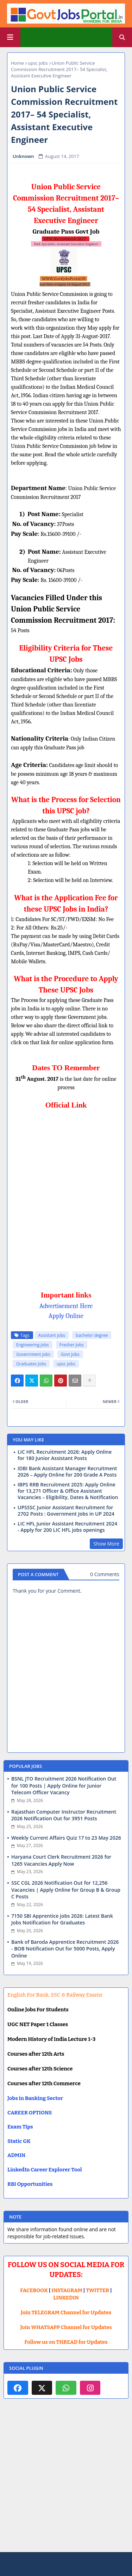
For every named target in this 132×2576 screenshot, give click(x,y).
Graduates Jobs (31, 1364)
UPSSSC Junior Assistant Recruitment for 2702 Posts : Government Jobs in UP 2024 (66, 1510)
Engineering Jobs (32, 1345)
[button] (122, 37)
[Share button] (89, 1381)
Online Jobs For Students (38, 2009)
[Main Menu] (10, 37)
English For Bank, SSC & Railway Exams (54, 1995)
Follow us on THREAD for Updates (65, 2342)
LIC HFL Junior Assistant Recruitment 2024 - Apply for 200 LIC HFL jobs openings (67, 1527)
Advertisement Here (66, 1306)
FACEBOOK (34, 2290)
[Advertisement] (66, 2481)
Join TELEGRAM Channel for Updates (66, 2312)
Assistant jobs (51, 1335)
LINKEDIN (66, 2298)
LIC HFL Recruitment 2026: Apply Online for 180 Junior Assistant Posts (65, 1455)
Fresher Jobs (71, 1345)
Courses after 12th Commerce (44, 2083)
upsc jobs (38, 63)
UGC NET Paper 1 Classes (37, 2024)
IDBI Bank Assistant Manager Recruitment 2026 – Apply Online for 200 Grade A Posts (67, 1471)
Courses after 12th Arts (35, 2054)
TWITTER (97, 2290)
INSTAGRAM (66, 2290)
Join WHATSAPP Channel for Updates (66, 2327)
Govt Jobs (70, 1354)
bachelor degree (92, 1335)
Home (17, 63)
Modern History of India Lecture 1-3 (51, 2039)
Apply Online (66, 1316)
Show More (106, 1543)
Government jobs (33, 1354)
